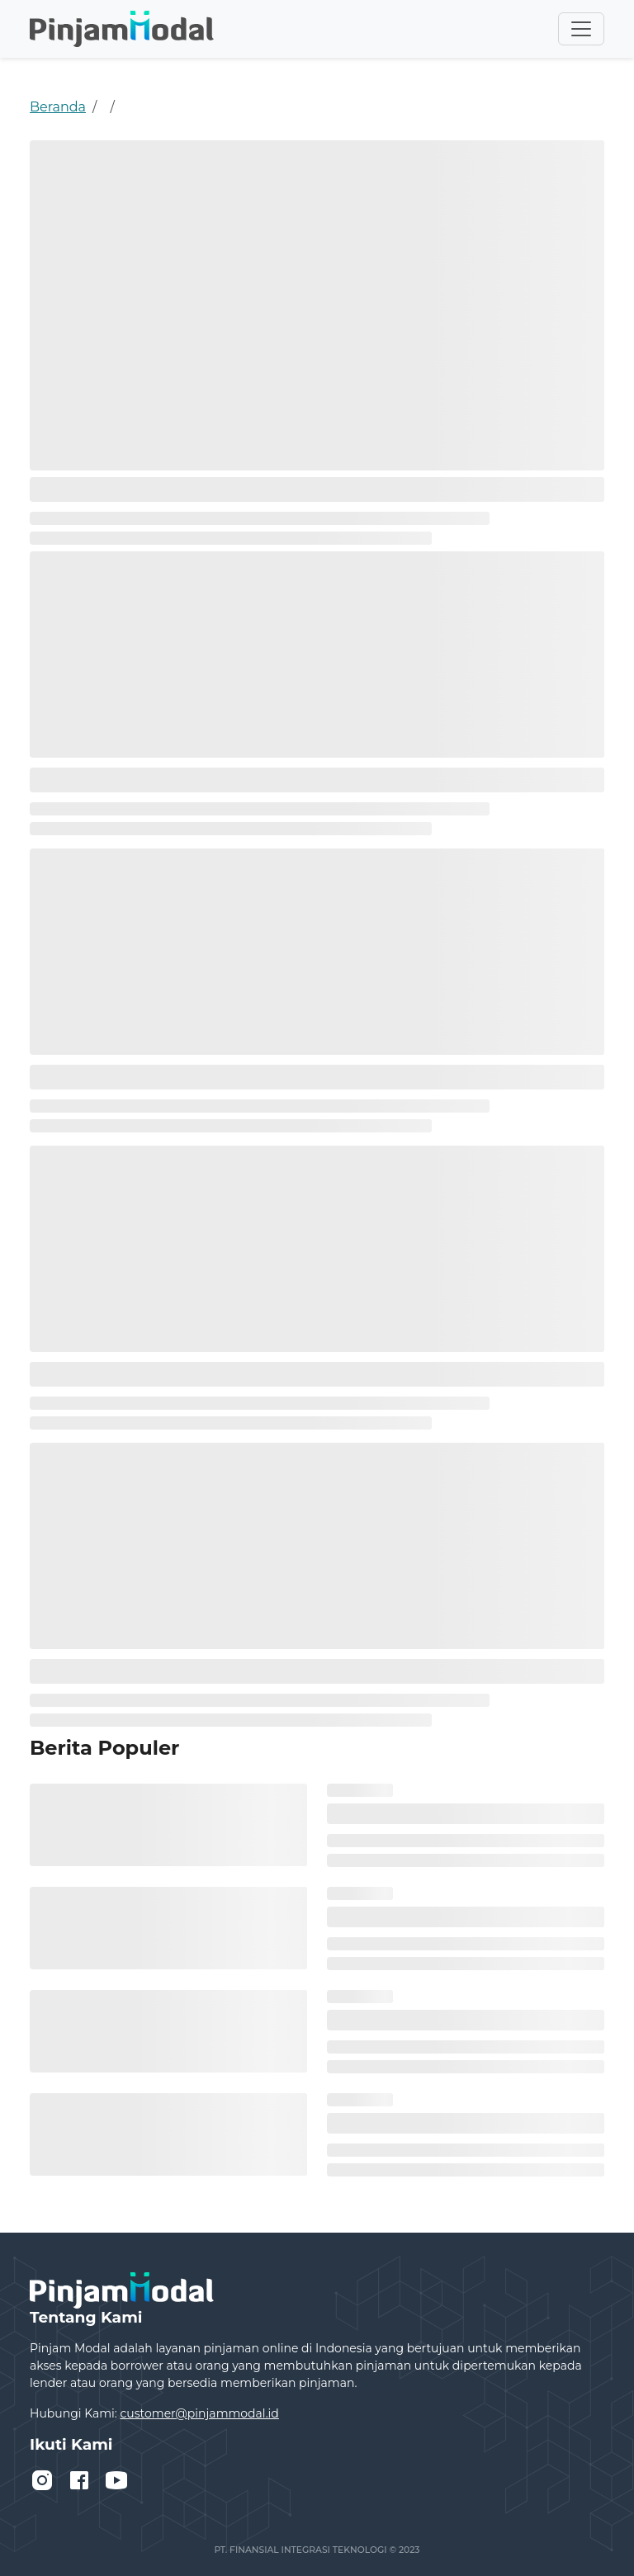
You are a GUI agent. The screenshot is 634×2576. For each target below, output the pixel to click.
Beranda (58, 107)
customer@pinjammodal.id (199, 2413)
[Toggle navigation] (581, 28)
